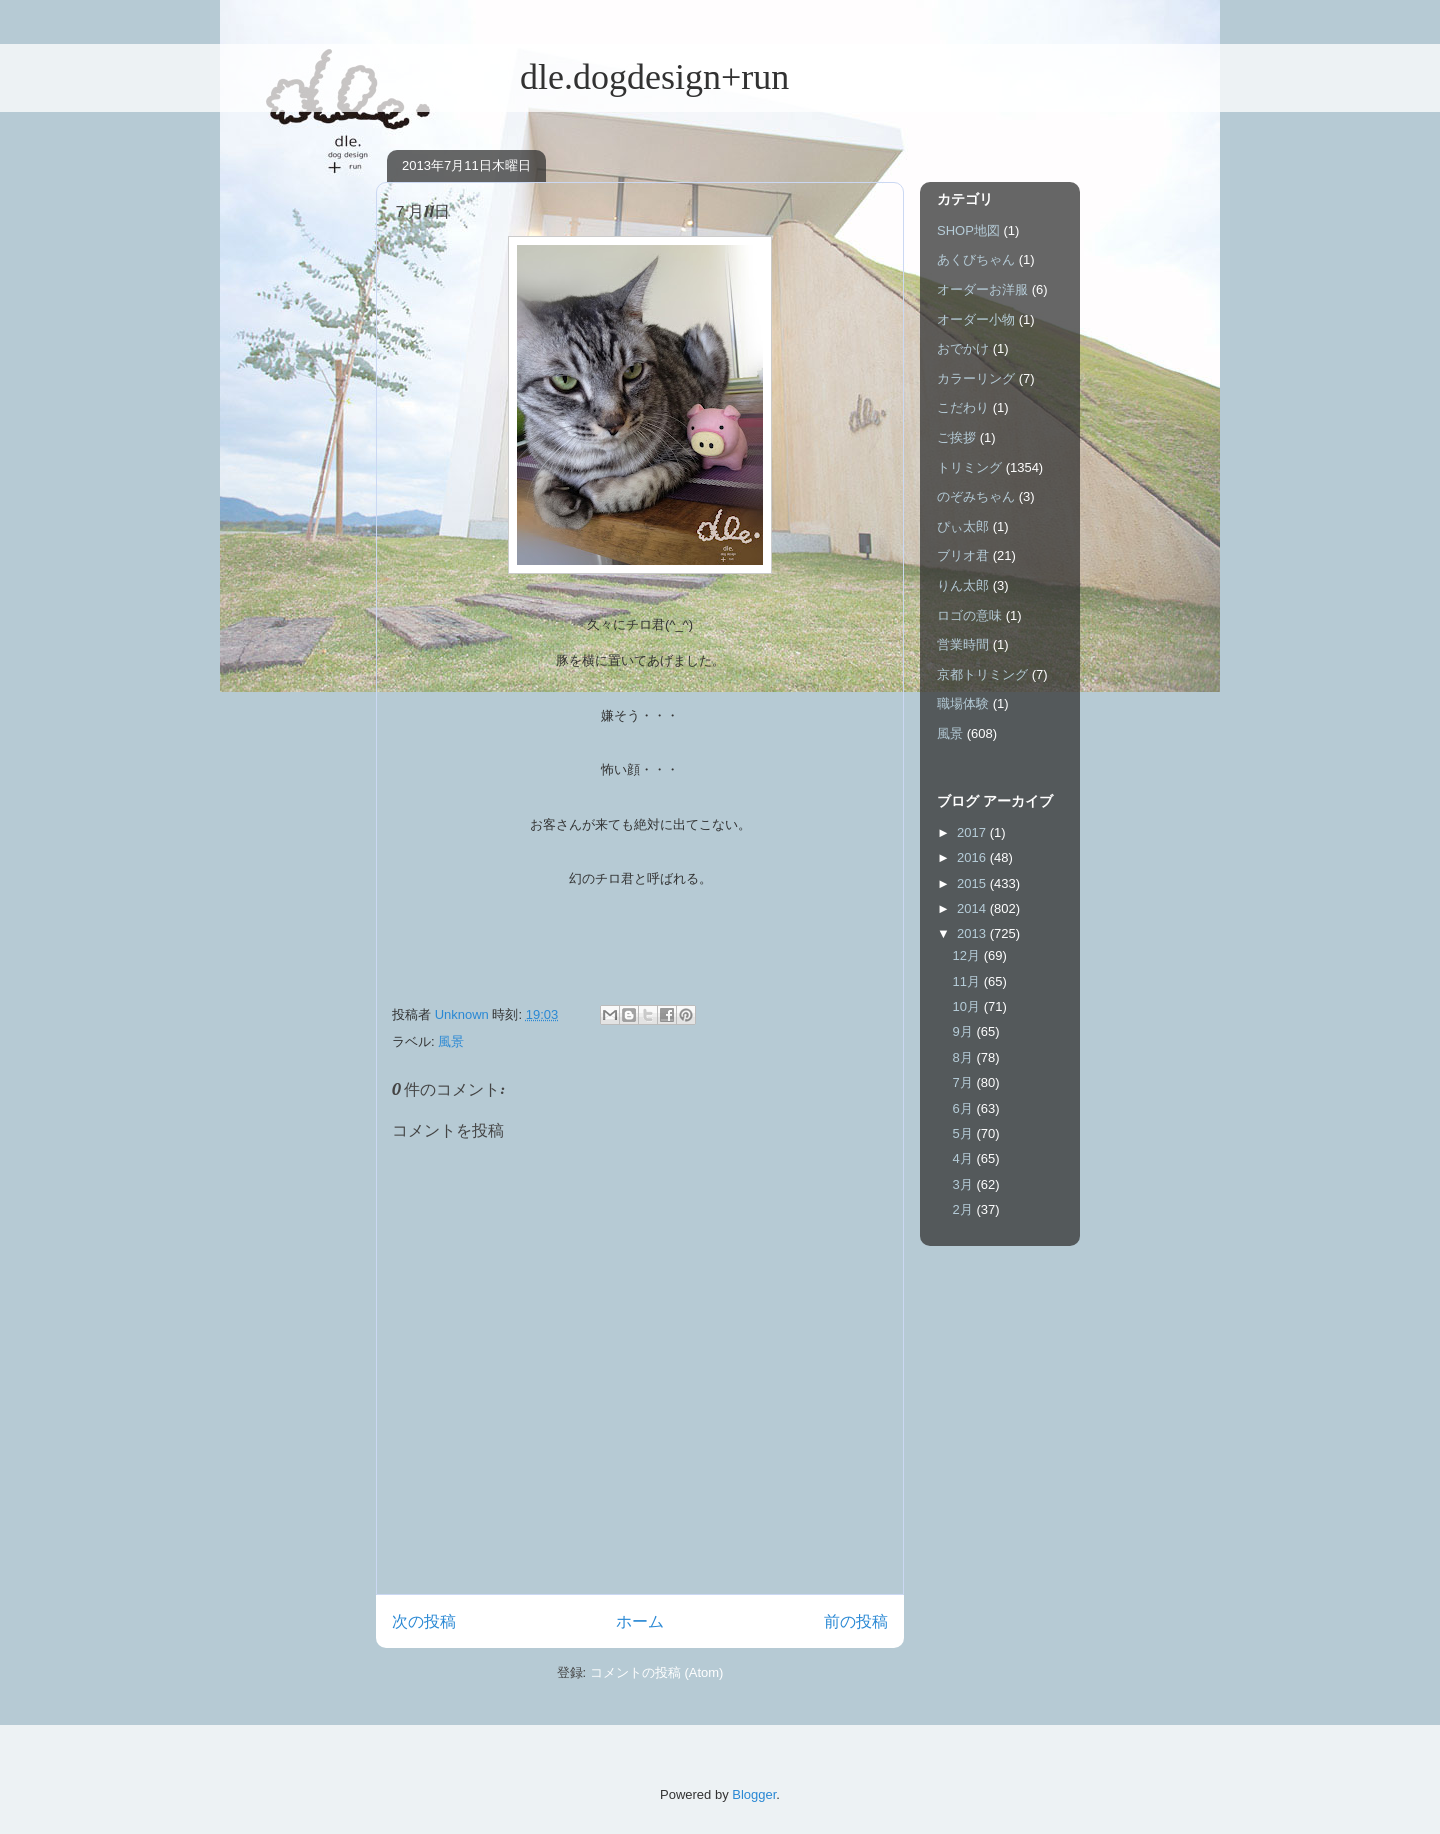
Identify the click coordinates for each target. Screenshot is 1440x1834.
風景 (451, 1041)
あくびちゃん (976, 259)
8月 (965, 1057)
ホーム (640, 1621)
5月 (965, 1133)
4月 (965, 1158)
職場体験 (963, 703)
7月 (965, 1082)
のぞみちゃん (976, 496)
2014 (973, 908)
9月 (965, 1031)
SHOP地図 (968, 230)
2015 (973, 883)
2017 (973, 832)
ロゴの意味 (969, 615)
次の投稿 (424, 1621)
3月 (965, 1184)
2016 (973, 857)
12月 (968, 955)
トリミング (969, 467)
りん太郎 (963, 585)
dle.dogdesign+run (582, 77)
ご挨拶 (956, 437)
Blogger (754, 1794)
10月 (968, 1006)
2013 (973, 933)
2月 (965, 1209)
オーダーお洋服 (982, 289)
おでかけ (963, 348)
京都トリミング (982, 674)
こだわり (963, 407)
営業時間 (963, 644)
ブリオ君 (963, 555)
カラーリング (976, 378)
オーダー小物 (976, 319)
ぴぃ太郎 (963, 526)
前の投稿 (856, 1621)
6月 (965, 1108)
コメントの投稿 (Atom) (657, 1672)
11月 (968, 981)
